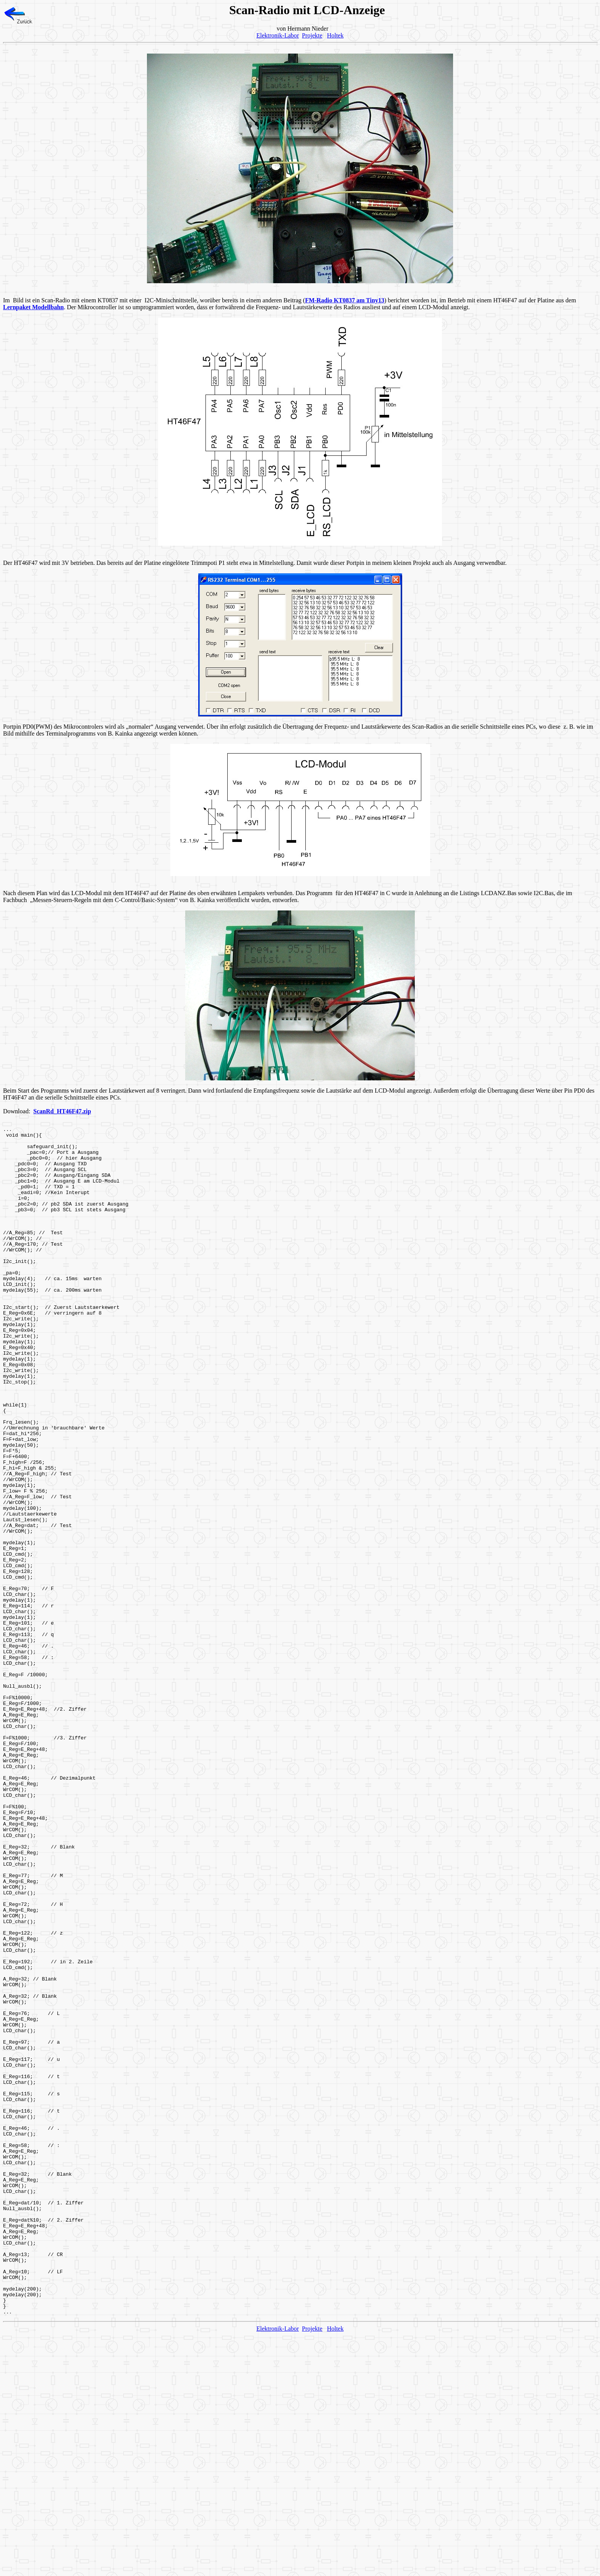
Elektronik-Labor (277, 35)
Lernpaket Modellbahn (33, 307)
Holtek (335, 35)
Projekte (312, 35)
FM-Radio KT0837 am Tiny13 (344, 300)
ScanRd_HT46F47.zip (62, 1111)
